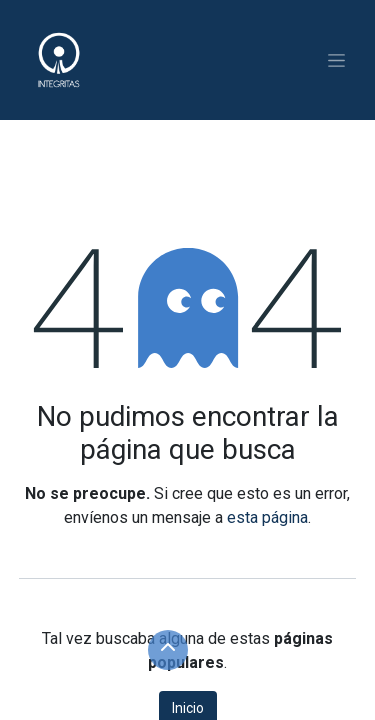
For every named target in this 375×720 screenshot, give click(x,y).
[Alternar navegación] (336, 60)
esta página (267, 517)
